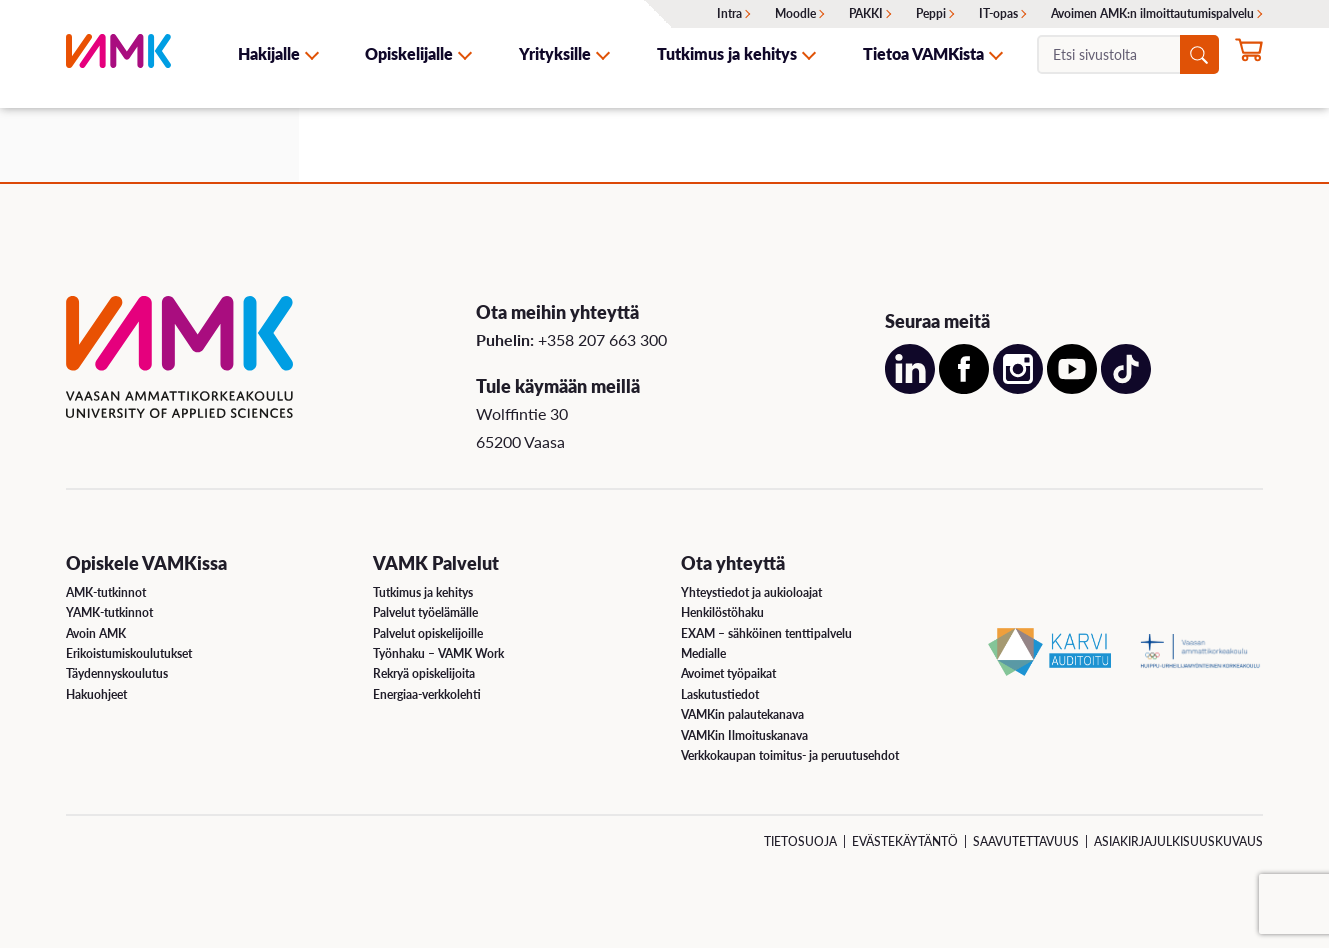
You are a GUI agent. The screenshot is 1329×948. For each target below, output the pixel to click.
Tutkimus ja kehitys (727, 53)
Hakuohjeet (96, 694)
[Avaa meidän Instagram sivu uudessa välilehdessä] (1018, 387)
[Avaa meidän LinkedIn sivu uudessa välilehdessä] (910, 387)
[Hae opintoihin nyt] (1249, 56)
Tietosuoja (800, 841)
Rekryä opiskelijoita (424, 673)
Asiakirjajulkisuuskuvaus (1178, 841)
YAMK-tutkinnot (109, 612)
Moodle (795, 13)
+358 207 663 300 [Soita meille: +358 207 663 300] (602, 339)
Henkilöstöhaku (722, 612)
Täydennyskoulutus (117, 673)
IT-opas (998, 13)
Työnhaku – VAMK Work (438, 653)
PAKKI (866, 13)
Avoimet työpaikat (728, 673)
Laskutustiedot (720, 694)
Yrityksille (555, 53)
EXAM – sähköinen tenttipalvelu (766, 633)
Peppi (931, 13)
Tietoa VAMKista (923, 53)
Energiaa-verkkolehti (427, 694)
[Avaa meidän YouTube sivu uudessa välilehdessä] (1072, 387)
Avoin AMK (96, 633)
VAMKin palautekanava (742, 714)
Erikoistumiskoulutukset (129, 653)
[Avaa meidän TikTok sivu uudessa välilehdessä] (1126, 387)
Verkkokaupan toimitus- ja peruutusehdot (790, 755)
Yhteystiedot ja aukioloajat (751, 592)
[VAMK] (118, 53)
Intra (729, 13)
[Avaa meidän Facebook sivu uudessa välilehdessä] (964, 387)
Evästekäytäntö (905, 841)
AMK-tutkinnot (106, 592)
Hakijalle (269, 53)
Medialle (703, 653)
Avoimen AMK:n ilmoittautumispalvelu (1152, 13)
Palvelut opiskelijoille (428, 633)
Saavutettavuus (1026, 841)
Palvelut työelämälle (425, 612)
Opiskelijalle (409, 53)
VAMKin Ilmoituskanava (744, 735)
